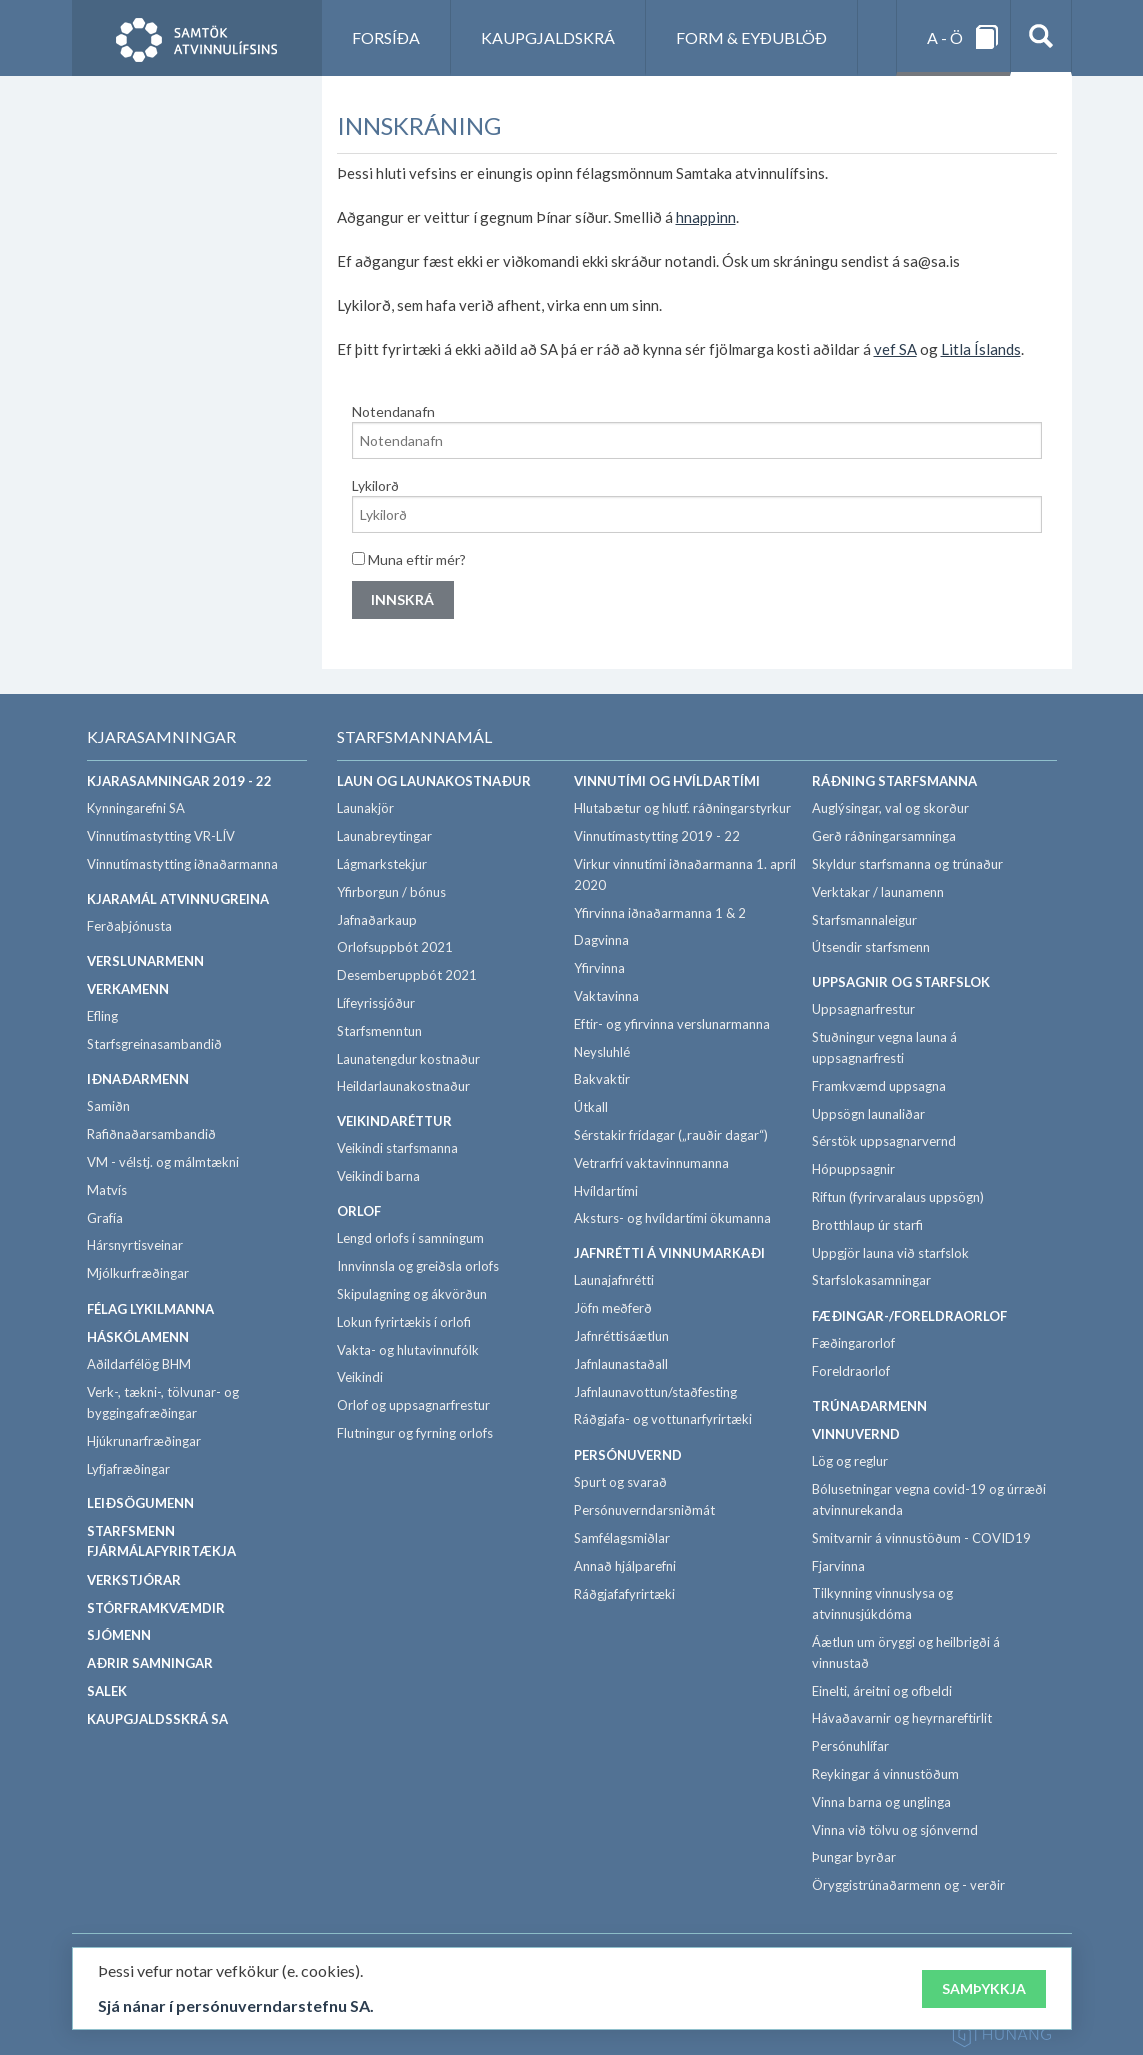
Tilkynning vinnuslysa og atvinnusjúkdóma (882, 1603)
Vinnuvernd (856, 1434)
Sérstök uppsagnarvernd (884, 1141)
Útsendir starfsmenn (871, 947)
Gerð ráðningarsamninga (884, 836)
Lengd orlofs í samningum (410, 1238)
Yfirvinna (599, 968)
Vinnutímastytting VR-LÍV (161, 836)
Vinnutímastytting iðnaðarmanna (182, 864)
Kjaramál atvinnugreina (178, 899)
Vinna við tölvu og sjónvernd (895, 1830)
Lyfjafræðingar (128, 1469)
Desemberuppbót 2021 (407, 975)
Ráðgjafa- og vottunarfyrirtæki (663, 1419)
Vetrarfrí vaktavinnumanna (651, 1163)
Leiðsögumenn (140, 1503)
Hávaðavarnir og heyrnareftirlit (902, 1718)
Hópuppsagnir (853, 1169)
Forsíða (386, 37)
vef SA (895, 349)
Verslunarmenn (145, 961)
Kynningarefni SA (136, 808)
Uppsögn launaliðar (868, 1114)
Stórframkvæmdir (156, 1608)
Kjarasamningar (161, 736)
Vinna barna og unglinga (881, 1802)
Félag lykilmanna (150, 1309)
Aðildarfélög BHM (139, 1364)
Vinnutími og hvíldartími (667, 781)
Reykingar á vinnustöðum (885, 1774)
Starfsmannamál (414, 736)
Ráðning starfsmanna (894, 781)
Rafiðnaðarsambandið (151, 1134)
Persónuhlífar (850, 1746)
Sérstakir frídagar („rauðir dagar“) (671, 1135)
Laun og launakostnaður (434, 781)
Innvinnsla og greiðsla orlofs (418, 1266)
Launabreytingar (384, 836)
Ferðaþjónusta (129, 926)
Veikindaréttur (394, 1121)
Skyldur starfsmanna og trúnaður (907, 864)
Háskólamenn (138, 1337)
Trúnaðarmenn (869, 1406)
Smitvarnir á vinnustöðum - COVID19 (921, 1538)
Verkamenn (128, 989)
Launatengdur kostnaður (408, 1059)
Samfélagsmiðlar (622, 1538)
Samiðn (108, 1106)
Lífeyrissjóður (376, 1003)
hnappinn (706, 217)
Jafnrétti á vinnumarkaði (669, 1253)
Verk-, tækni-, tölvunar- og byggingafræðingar (163, 1402)
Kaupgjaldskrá (548, 37)
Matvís (107, 1190)
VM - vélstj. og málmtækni (163, 1162)
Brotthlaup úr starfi (867, 1225)
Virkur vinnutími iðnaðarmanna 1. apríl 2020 (685, 874)
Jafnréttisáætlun (621, 1336)
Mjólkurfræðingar (138, 1273)
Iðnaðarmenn (138, 1079)
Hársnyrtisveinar (135, 1245)
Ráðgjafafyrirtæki (624, 1594)
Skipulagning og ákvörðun (412, 1294)
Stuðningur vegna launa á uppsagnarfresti (884, 1047)
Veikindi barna (378, 1176)
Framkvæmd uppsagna (879, 1086)
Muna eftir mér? (409, 559)
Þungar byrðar (854, 1857)
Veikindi (360, 1377)
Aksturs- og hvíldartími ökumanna (672, 1218)
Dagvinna (601, 940)
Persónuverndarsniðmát (644, 1510)
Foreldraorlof (851, 1371)
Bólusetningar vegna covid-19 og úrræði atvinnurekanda (929, 1499)
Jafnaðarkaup (377, 920)
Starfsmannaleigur (864, 920)
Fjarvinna (838, 1566)
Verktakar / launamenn (878, 892)
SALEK (107, 1691)
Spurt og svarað (620, 1482)
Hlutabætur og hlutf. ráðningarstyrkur (682, 808)
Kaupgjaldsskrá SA (157, 1719)
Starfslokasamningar (871, 1280)
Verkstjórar (134, 1580)
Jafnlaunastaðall (621, 1364)
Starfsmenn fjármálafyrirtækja (161, 1541)
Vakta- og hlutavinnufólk (408, 1350)
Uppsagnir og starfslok (901, 982)
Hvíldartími (606, 1191)
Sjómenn (119, 1635)
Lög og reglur (850, 1461)
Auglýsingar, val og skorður (890, 808)
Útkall (591, 1107)
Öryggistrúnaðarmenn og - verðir (908, 1885)
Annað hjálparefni (625, 1566)
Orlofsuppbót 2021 (395, 947)
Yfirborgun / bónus (391, 892)
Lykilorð (375, 485)
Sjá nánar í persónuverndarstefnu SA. (236, 2006)
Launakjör (365, 808)
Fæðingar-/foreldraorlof (909, 1316)
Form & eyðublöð (751, 37)
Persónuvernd (628, 1455)
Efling (102, 1016)
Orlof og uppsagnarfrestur (413, 1405)
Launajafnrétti (614, 1280)
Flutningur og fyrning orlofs (415, 1433)
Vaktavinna (606, 996)
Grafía (105, 1218)
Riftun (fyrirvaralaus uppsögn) (898, 1197)
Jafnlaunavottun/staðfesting (655, 1392)
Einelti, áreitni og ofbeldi (882, 1691)
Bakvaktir (602, 1079)
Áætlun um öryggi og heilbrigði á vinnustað (906, 1652)
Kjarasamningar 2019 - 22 (179, 781)
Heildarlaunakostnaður (403, 1086)
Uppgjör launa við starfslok (890, 1253)
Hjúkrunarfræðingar (144, 1441)
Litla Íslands (981, 349)
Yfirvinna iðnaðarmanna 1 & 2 (660, 913)
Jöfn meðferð (613, 1308)
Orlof (359, 1211)
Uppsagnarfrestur (863, 1009)
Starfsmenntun (379, 1031)
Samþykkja (984, 1988)
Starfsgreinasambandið (154, 1044)
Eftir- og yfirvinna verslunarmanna (672, 1024)
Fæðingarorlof (853, 1343)
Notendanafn (393, 411)
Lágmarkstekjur (382, 864)
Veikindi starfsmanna (397, 1148)
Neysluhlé (602, 1052)
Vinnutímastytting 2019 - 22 (657, 836)
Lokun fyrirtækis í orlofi (404, 1322)
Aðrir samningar (150, 1663)
